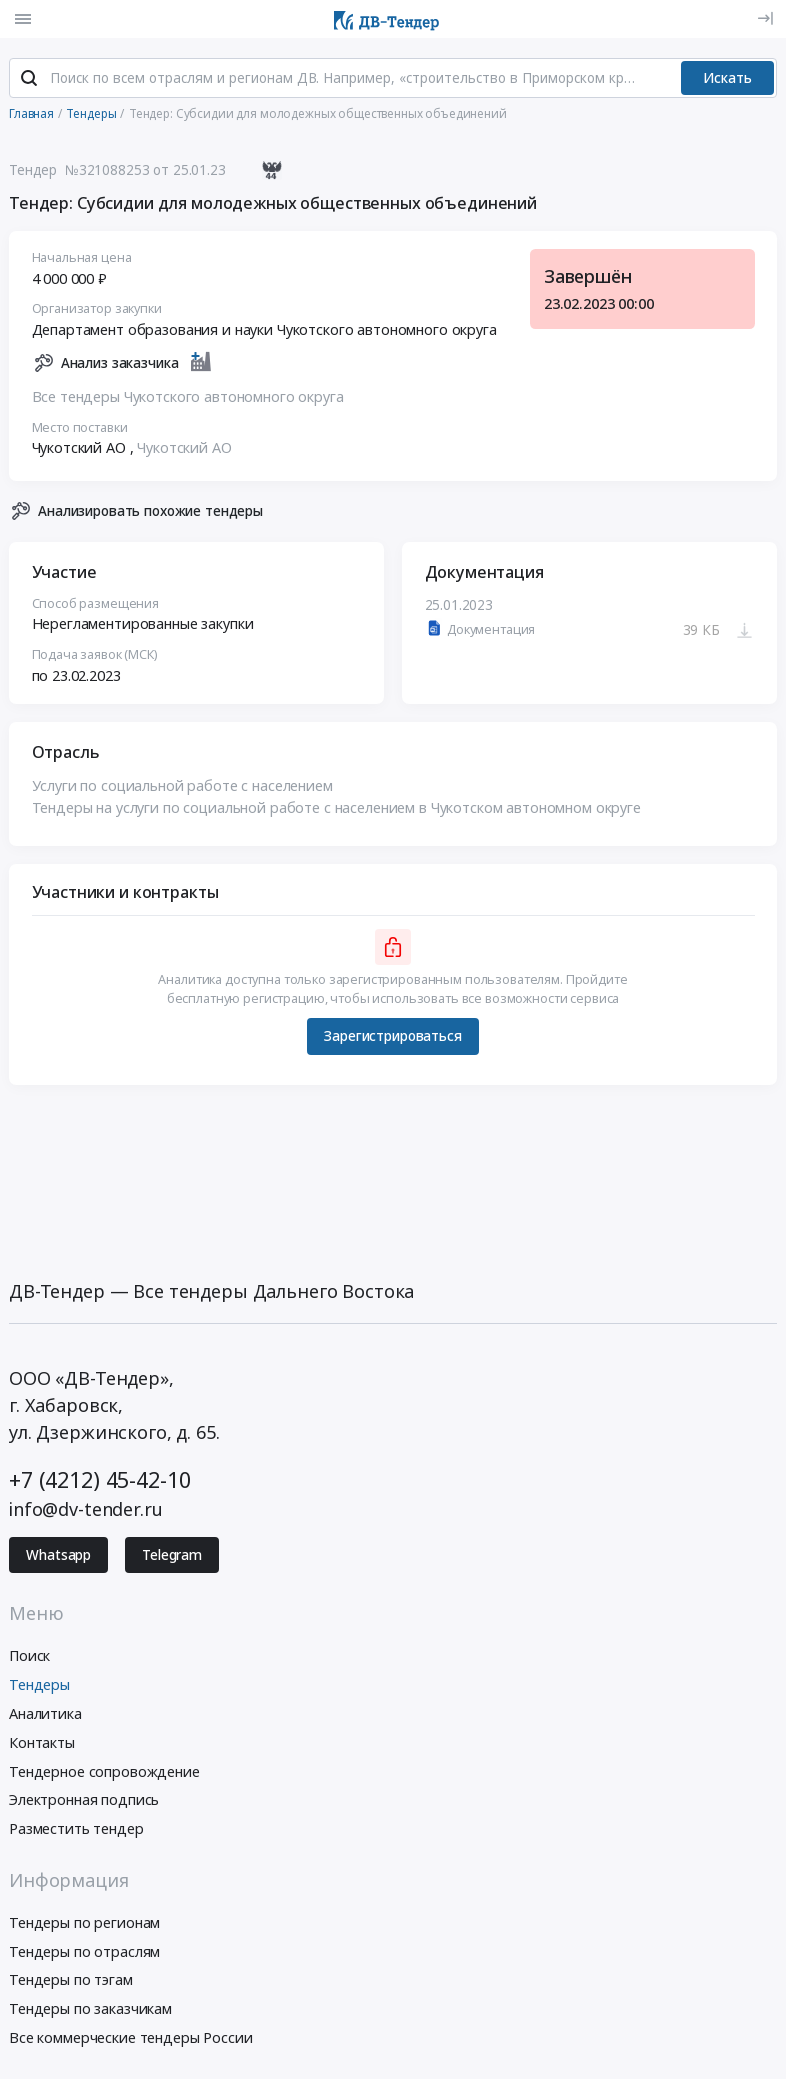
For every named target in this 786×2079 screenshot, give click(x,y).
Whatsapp (58, 1555)
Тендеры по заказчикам (90, 2008)
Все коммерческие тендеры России (131, 2037)
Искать (727, 78)
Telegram (172, 1555)
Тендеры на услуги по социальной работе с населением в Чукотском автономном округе (336, 807)
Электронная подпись (84, 1800)
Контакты (42, 1742)
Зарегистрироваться (392, 1036)
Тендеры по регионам (84, 1922)
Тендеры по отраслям (84, 1951)
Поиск (29, 1656)
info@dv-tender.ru (86, 1509)
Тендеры (39, 1684)
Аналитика (45, 1713)
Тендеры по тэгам (71, 1980)
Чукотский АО (184, 448)
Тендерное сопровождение (104, 1771)
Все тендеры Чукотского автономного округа (188, 396)
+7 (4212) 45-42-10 (99, 1479)
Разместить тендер (76, 1828)
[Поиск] (29, 79)
